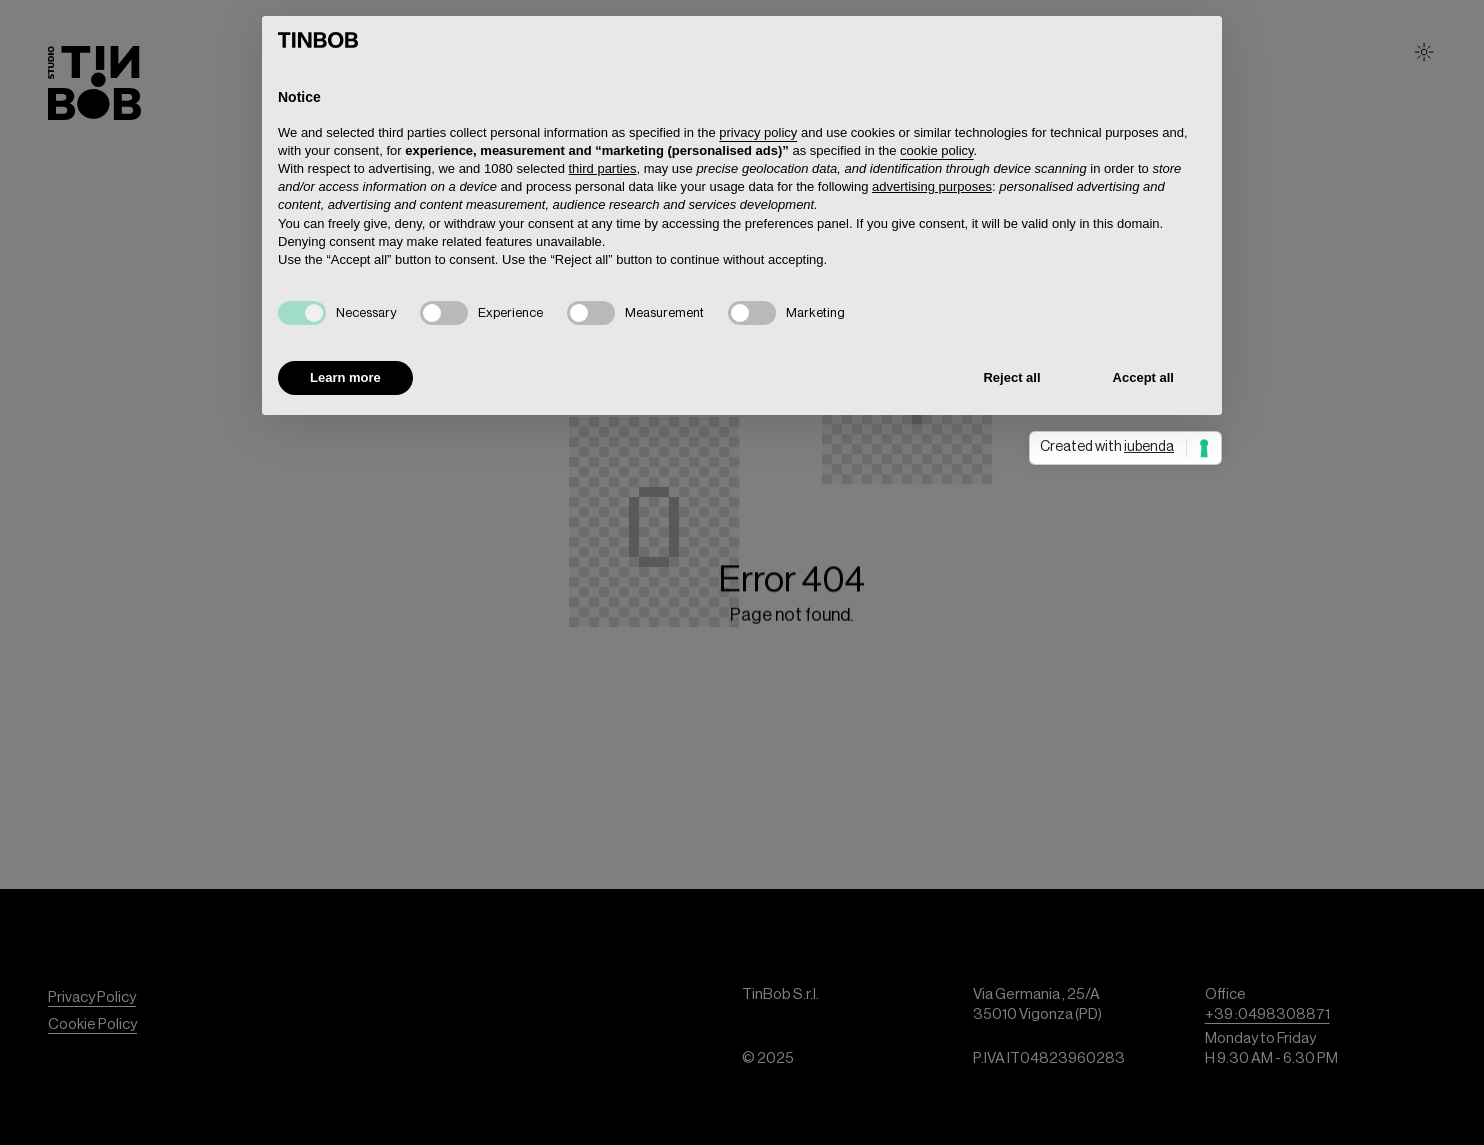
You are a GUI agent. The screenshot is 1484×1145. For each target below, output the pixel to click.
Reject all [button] (1011, 377)
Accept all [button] (1143, 377)
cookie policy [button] (936, 150)
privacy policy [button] (758, 132)
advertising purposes (932, 186)
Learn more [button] (345, 377)
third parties (603, 168)
